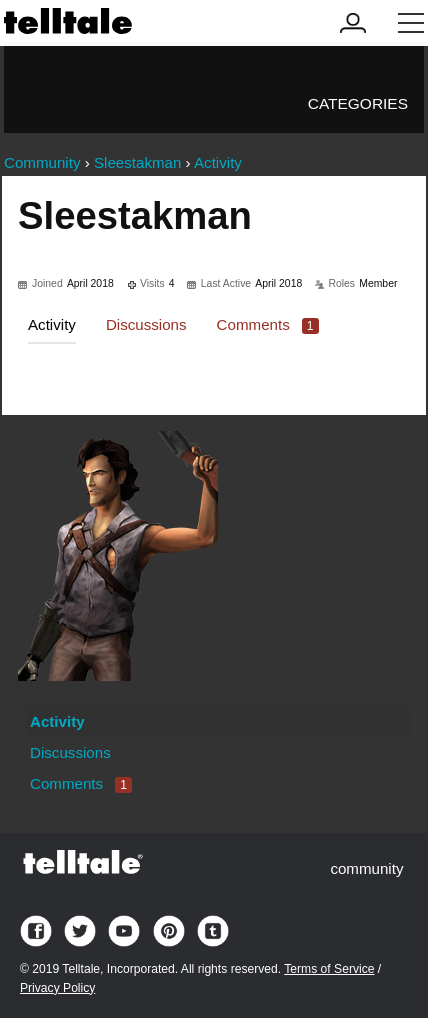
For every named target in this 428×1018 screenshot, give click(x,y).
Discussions (146, 324)
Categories (358, 103)
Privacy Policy (57, 988)
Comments (268, 324)
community (366, 868)
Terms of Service (329, 969)
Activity (52, 324)
